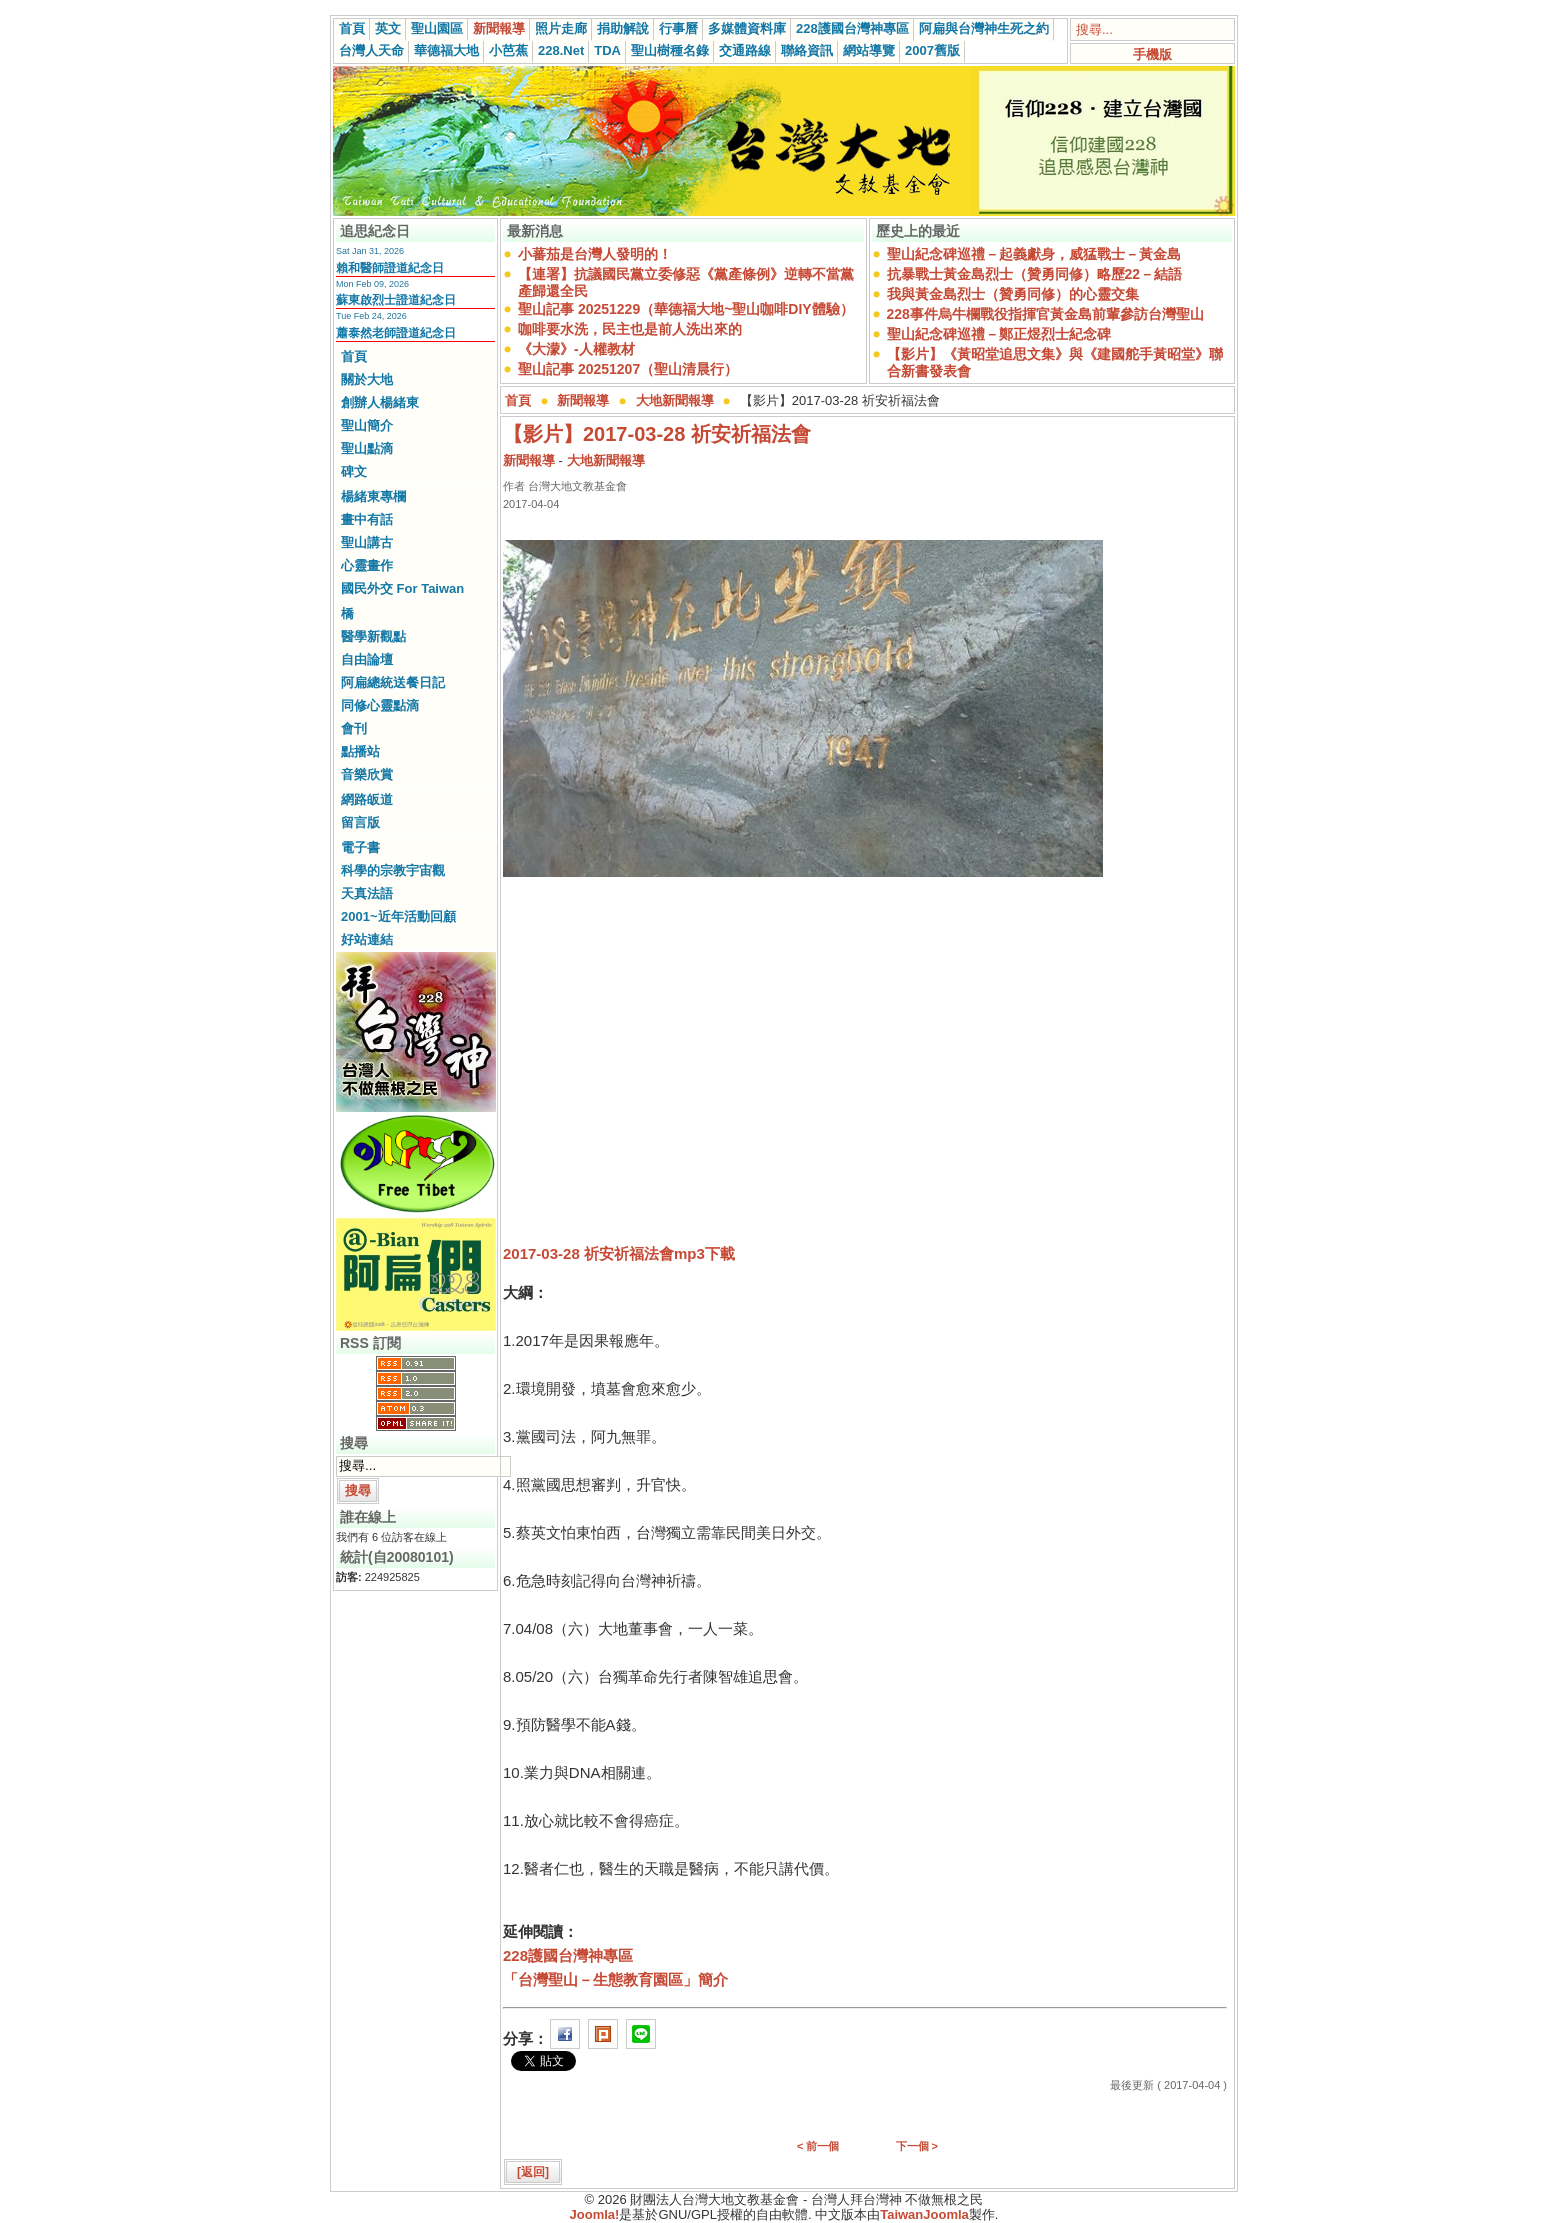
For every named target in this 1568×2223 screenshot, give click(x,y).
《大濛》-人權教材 (576, 349)
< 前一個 (818, 2146)
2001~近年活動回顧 (398, 916)
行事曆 (678, 28)
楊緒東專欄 (373, 496)
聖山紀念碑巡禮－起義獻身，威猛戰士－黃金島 (1034, 254)
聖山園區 (437, 28)
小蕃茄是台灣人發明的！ (595, 254)
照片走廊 (561, 28)
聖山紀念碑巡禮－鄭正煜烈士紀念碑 (999, 334)
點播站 (360, 751)
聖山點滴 (367, 448)
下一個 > (917, 2146)
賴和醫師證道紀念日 (390, 268)
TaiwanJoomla (924, 2214)
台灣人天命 (371, 50)
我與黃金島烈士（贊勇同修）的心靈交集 (1013, 294)
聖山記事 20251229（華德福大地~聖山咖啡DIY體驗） (686, 309)
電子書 (360, 847)
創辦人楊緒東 (380, 402)
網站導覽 (869, 50)
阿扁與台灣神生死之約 (984, 28)
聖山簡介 (367, 425)
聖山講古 (367, 542)
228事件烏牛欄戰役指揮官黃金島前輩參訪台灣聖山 (1045, 314)
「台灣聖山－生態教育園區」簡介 (615, 1979)
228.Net (561, 50)
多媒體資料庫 (747, 28)
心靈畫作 (367, 565)
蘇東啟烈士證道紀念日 (396, 300)
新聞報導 (499, 28)
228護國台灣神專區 (852, 28)
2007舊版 (932, 50)
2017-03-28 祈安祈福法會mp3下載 (619, 1253)
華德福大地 (446, 50)
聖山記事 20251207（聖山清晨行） (628, 369)
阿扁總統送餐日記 (393, 682)
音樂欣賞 (367, 774)
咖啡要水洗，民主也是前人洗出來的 (630, 329)
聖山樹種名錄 (670, 50)
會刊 (354, 728)
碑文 (354, 471)
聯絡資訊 (807, 50)
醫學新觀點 (373, 636)
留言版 (360, 822)
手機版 (1152, 54)
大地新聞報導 (675, 400)
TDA (607, 50)
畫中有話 (367, 519)
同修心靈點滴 (380, 705)
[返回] (533, 2172)
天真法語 (367, 893)
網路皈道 (367, 799)
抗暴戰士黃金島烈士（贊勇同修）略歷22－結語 (1035, 274)
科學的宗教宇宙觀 (393, 870)
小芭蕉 (508, 50)
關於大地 (367, 379)
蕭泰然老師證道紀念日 (396, 333)
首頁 (352, 28)
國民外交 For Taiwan (402, 588)
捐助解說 (623, 28)
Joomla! (595, 2214)
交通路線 (745, 50)
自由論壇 (367, 659)
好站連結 (367, 939)
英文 (388, 28)
